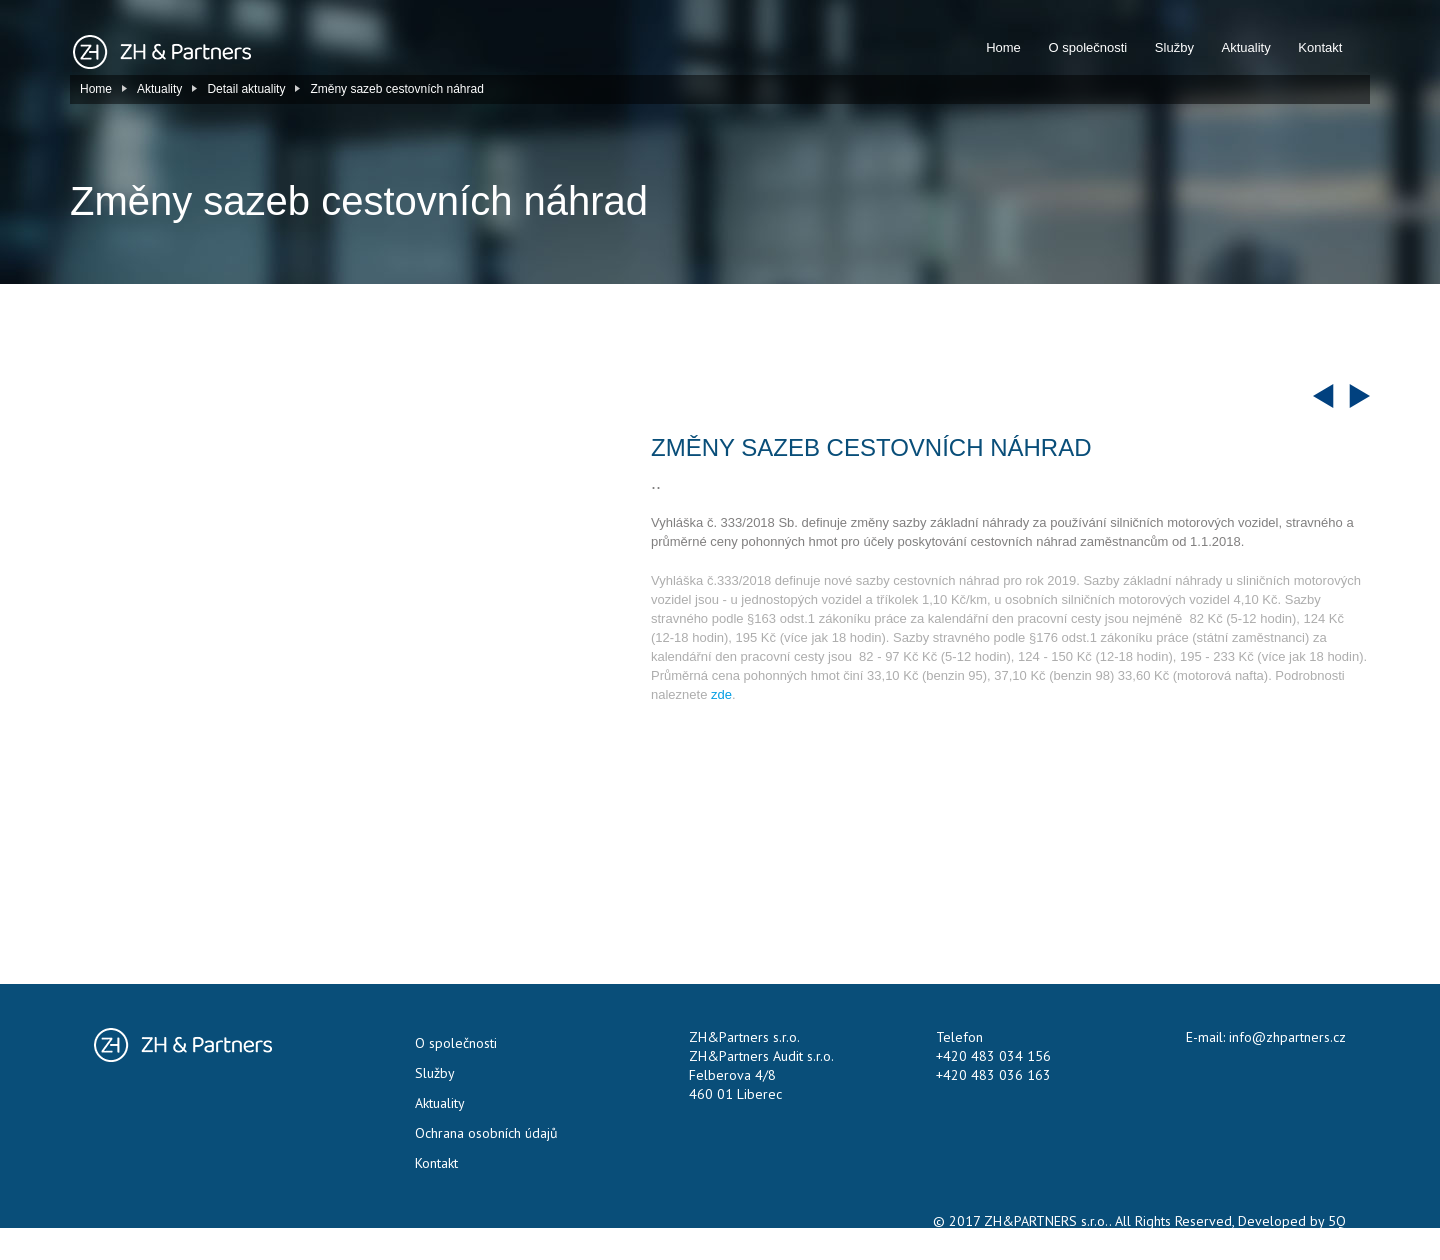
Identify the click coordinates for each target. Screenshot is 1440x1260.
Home (1003, 47)
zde (721, 694)
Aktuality (1246, 47)
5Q (1337, 1221)
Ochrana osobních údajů (486, 1133)
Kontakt (1320, 47)
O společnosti (1087, 47)
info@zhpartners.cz (1287, 1037)
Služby (1174, 47)
